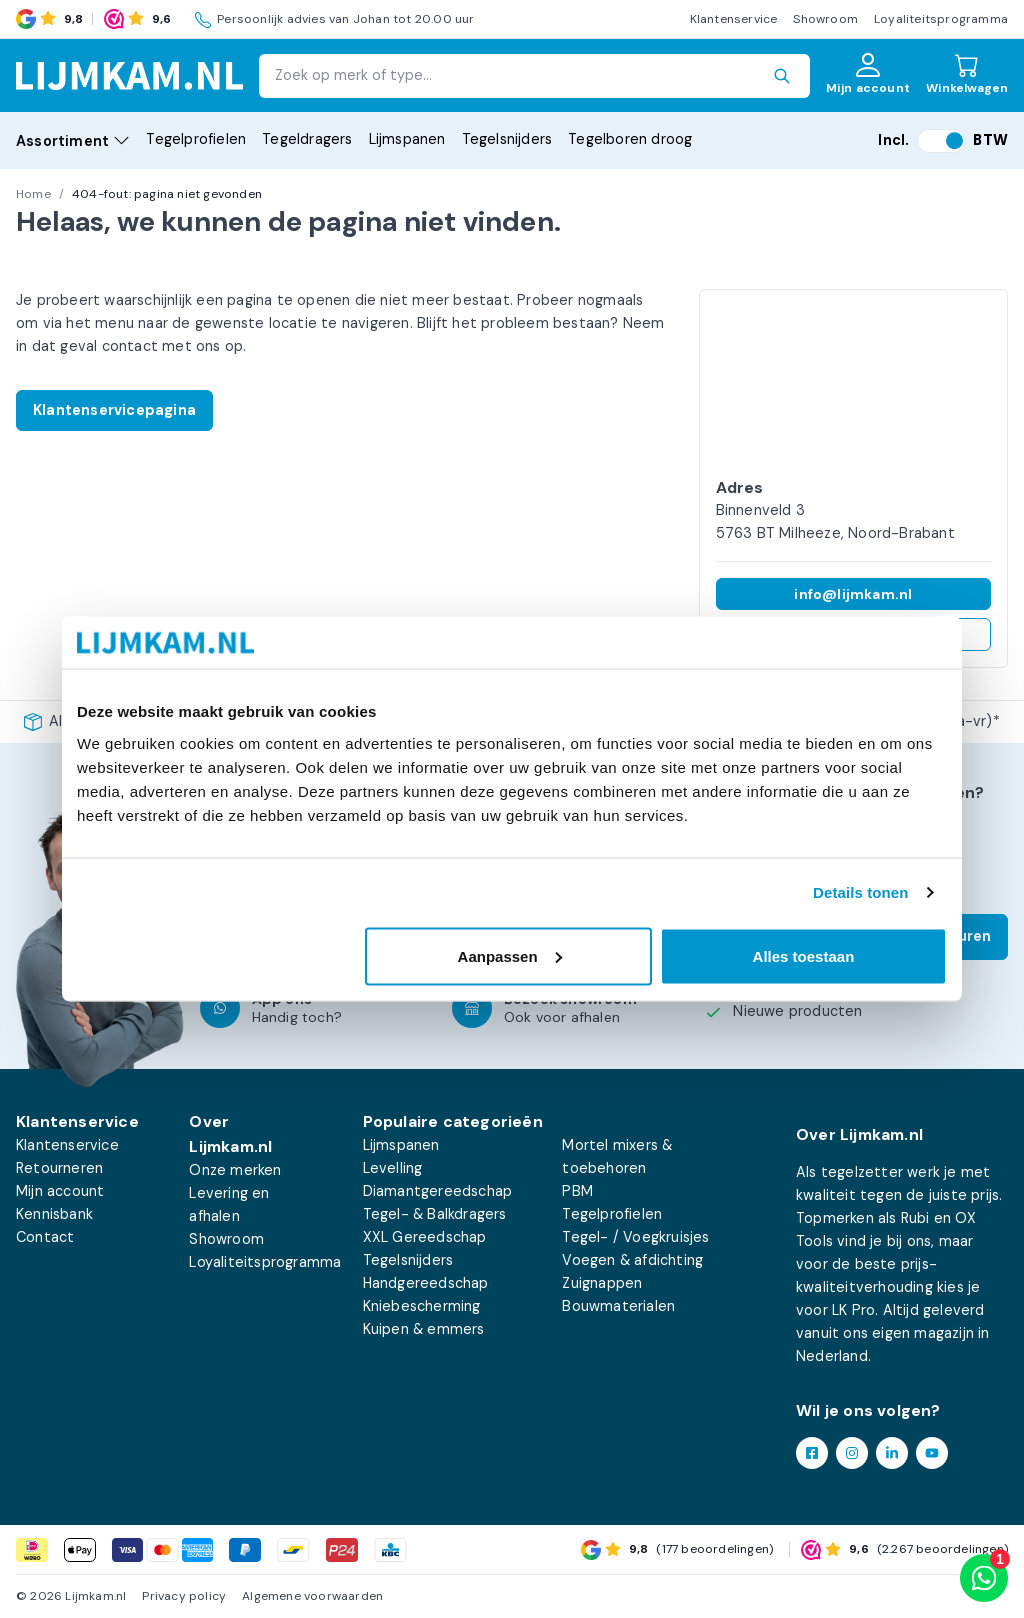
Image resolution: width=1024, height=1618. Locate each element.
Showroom (825, 19)
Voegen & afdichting (632, 1260)
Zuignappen (602, 1283)
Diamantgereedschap (438, 1191)
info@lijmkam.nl (853, 594)
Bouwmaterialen (618, 1306)
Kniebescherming (422, 1306)
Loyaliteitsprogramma (941, 19)
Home (33, 194)
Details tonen (860, 892)
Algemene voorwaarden (312, 1596)
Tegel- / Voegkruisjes (635, 1237)
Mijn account (60, 1191)
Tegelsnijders (507, 139)
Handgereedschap (426, 1283)
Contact (45, 1237)
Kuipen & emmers (424, 1329)
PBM (577, 1191)
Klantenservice (734, 19)
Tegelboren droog (630, 139)
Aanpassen (510, 955)
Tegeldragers (307, 139)
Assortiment (73, 141)
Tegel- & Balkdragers (435, 1214)
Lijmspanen (407, 139)
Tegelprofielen (196, 139)
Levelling (393, 1168)
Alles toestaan (804, 955)
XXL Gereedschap (425, 1237)
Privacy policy (184, 1596)
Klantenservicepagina (114, 410)
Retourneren (59, 1168)
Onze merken (235, 1170)
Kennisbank (54, 1214)
